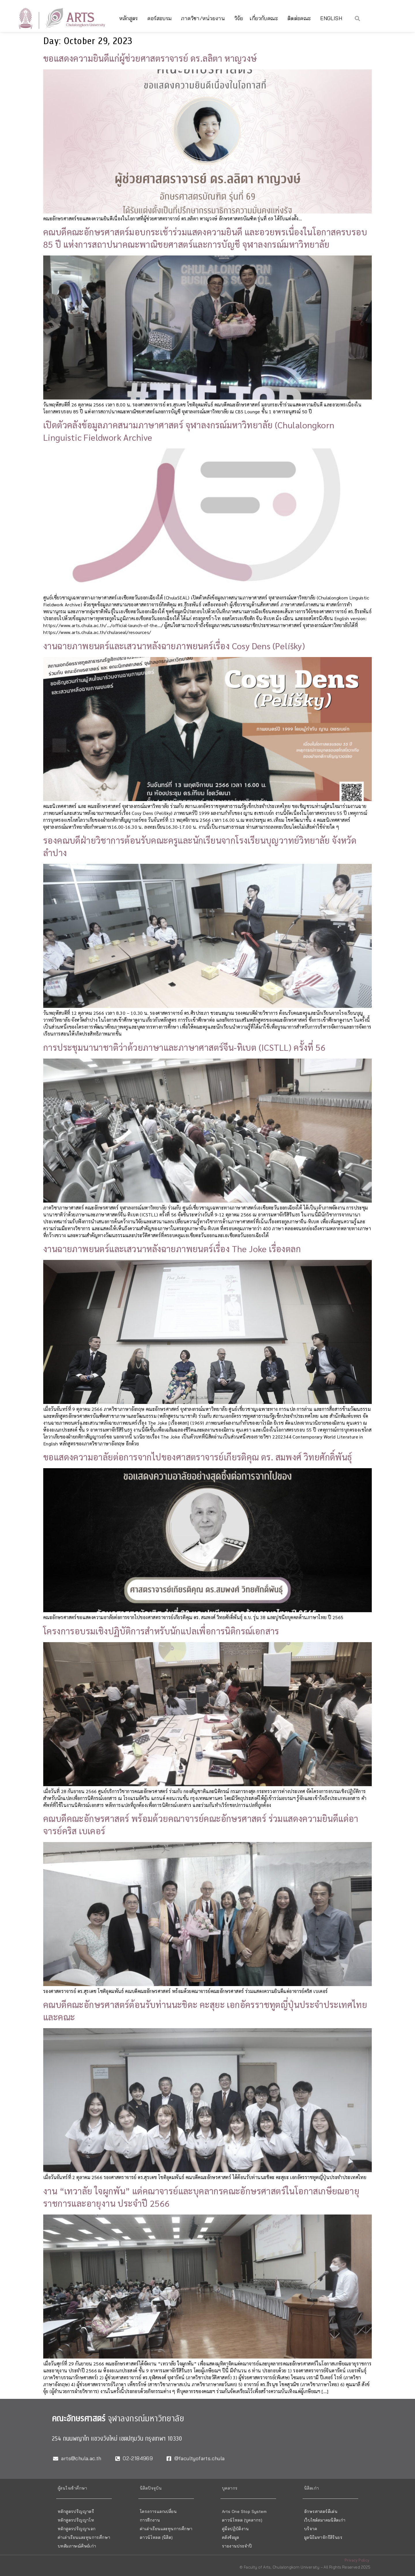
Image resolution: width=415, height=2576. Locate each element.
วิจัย (238, 18)
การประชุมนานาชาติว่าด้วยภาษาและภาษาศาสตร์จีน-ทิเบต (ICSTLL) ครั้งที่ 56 (184, 1047)
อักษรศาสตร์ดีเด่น (320, 2511)
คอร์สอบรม (160, 18)
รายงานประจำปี (237, 2546)
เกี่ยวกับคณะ (265, 18)
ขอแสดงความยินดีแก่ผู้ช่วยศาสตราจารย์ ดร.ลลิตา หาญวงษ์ (150, 58)
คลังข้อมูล (230, 2537)
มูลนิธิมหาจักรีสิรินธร (323, 2537)
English (331, 18)
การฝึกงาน (150, 2520)
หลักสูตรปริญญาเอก (77, 2528)
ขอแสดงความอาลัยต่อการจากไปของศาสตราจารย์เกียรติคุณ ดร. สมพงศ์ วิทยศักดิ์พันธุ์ (197, 1456)
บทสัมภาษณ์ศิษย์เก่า (77, 2546)
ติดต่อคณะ (300, 18)
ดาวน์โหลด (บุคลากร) (242, 2520)
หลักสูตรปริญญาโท (76, 2520)
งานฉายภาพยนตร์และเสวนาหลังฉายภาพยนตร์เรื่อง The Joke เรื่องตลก (172, 1248)
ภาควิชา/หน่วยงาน (204, 18)
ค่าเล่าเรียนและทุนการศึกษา (84, 2537)
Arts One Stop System (244, 2511)
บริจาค (310, 2528)
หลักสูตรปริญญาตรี (76, 2511)
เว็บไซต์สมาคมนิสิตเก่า (325, 2520)
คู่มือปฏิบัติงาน (235, 2528)
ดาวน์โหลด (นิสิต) (156, 2537)
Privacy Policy (357, 2560)
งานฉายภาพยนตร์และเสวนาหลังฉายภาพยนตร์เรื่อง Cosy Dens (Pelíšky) (174, 645)
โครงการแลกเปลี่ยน (158, 2511)
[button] (357, 18)
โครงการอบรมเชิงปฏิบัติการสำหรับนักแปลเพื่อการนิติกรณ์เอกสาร (161, 1630)
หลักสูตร (130, 18)
